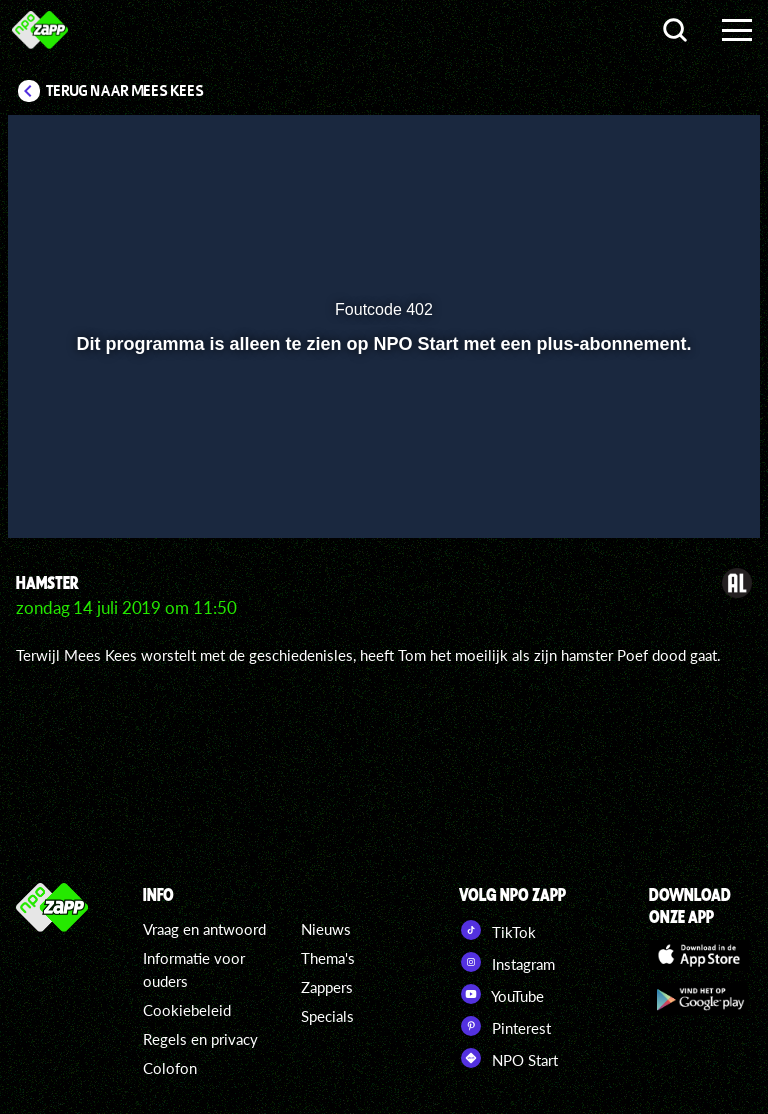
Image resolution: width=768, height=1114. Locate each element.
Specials (327, 1016)
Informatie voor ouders (194, 969)
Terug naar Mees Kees (125, 91)
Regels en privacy (200, 1039)
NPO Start (508, 1058)
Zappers (327, 987)
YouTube (501, 994)
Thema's (328, 958)
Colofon (170, 1068)
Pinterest (505, 1026)
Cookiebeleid (187, 1010)
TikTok (497, 930)
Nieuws (326, 929)
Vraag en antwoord (204, 929)
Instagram (507, 962)
